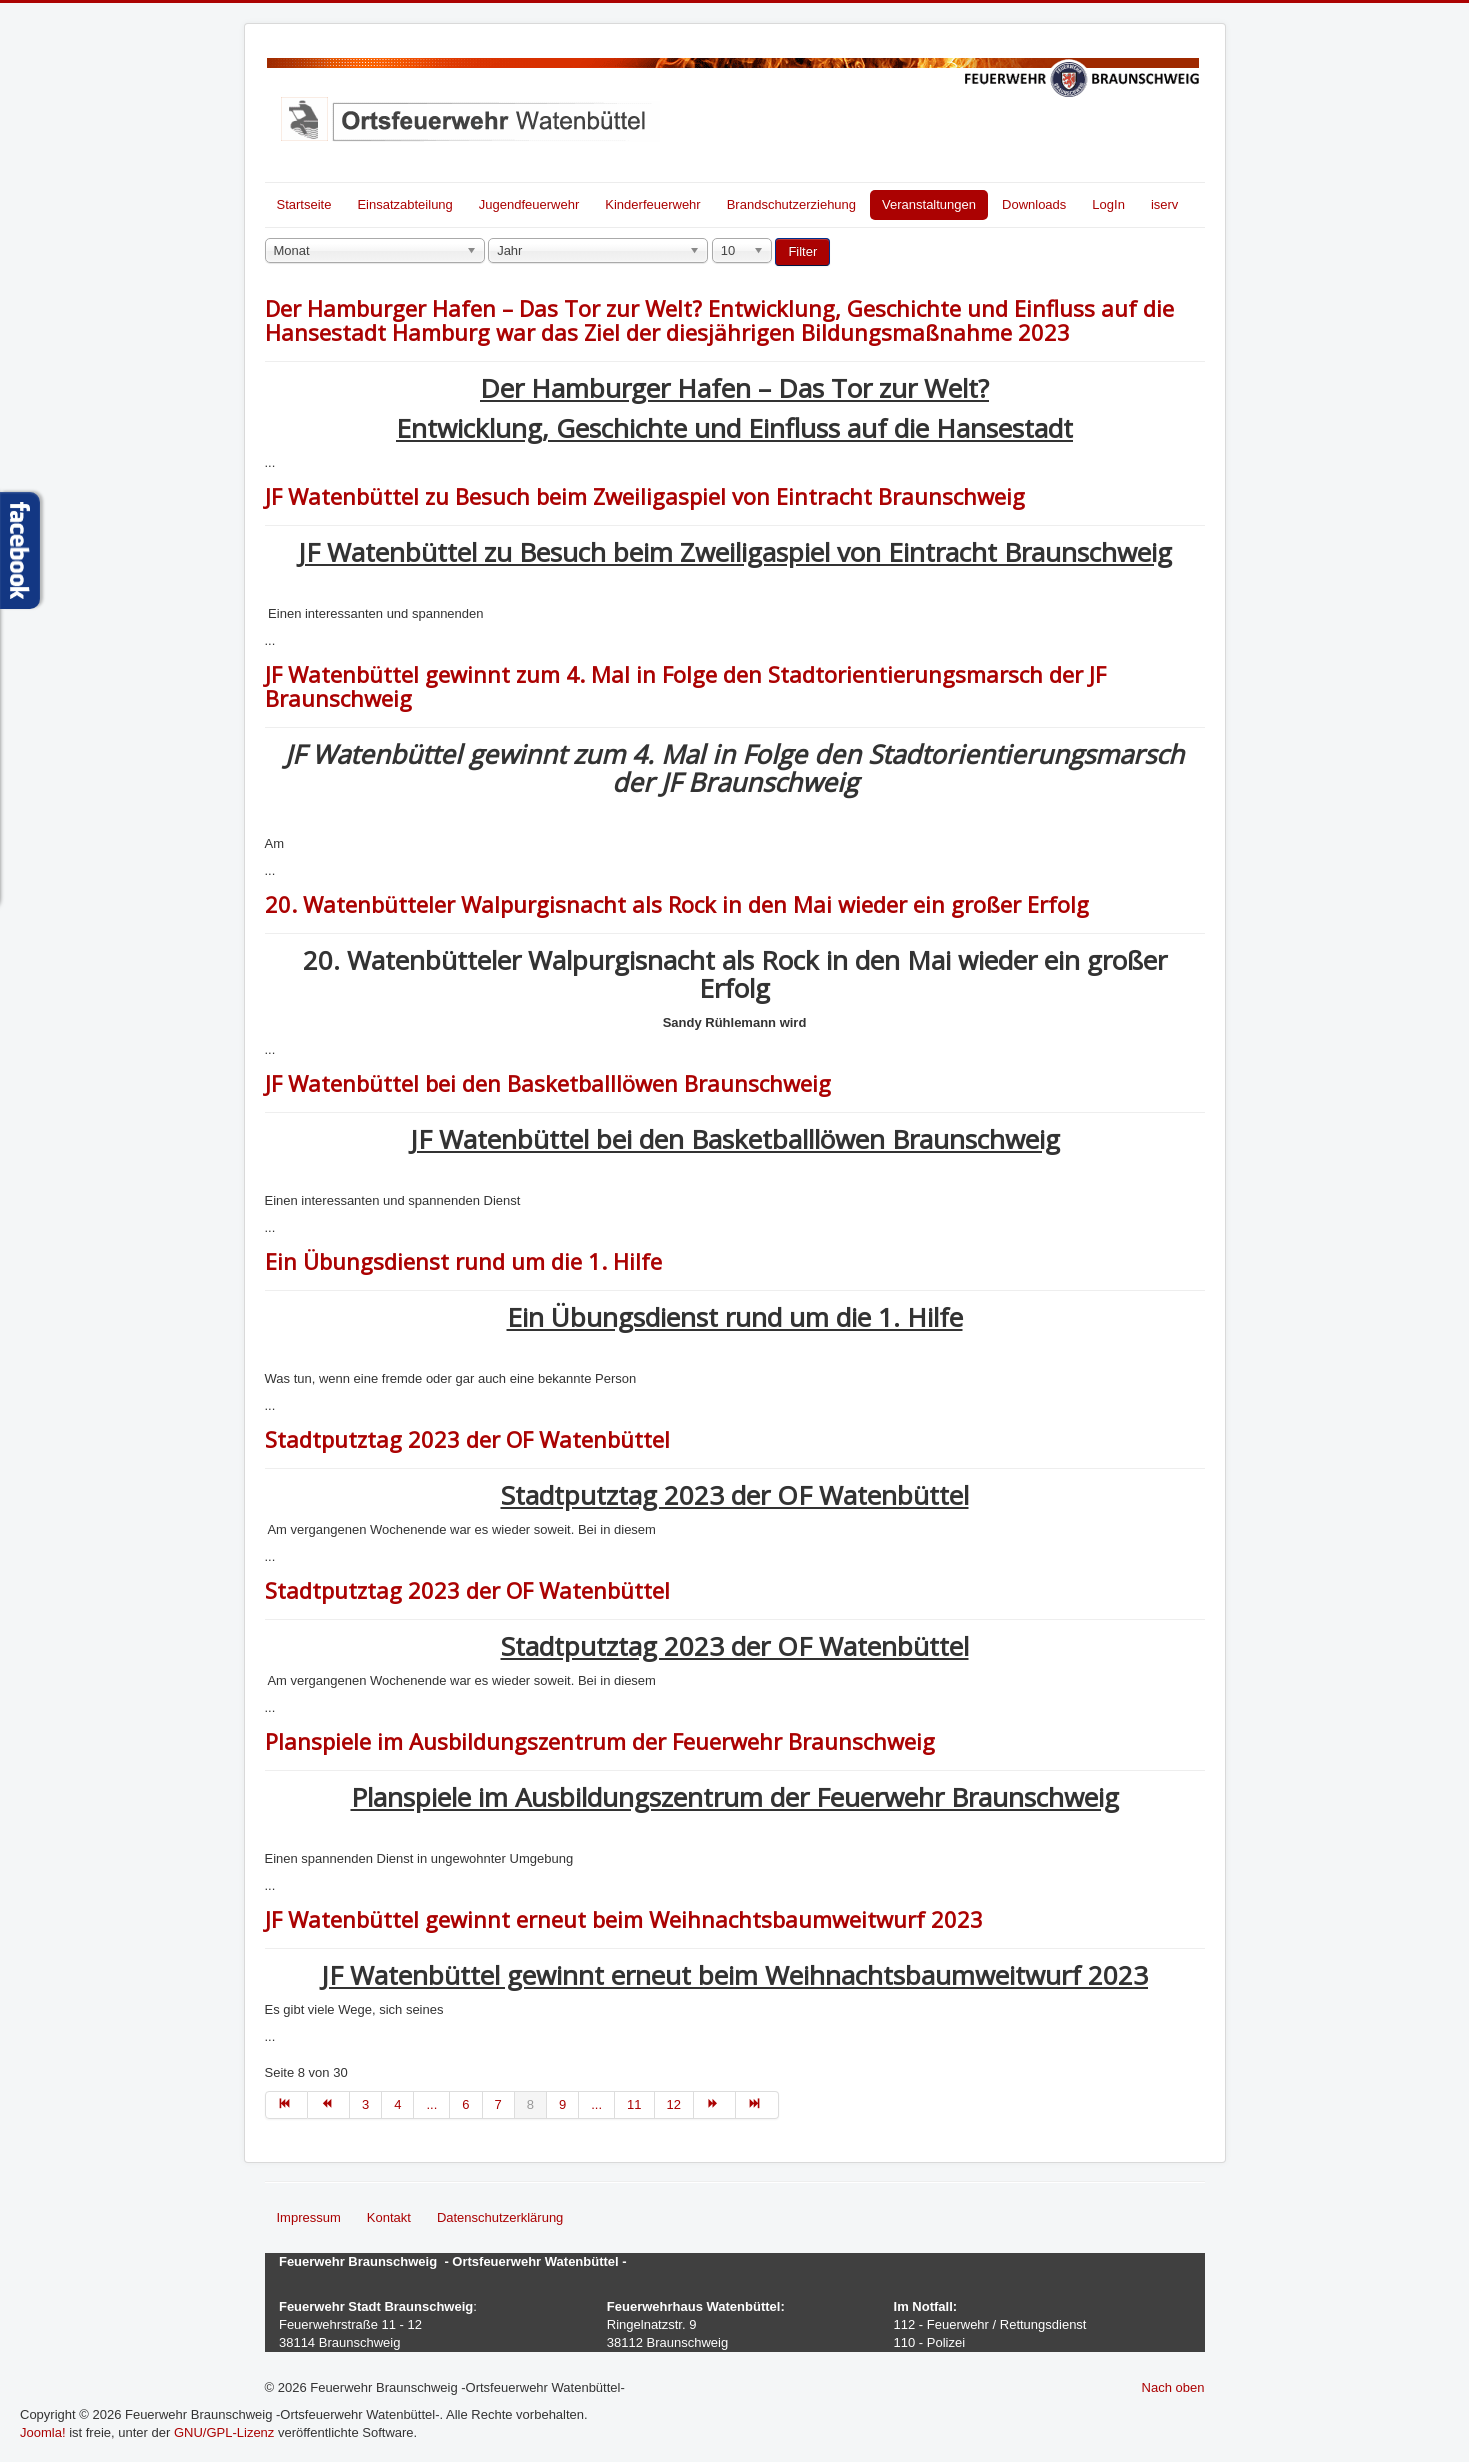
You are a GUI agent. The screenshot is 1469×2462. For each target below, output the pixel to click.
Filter (802, 251)
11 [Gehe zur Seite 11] (634, 2104)
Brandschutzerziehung (791, 204)
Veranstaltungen (929, 204)
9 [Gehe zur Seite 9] (562, 2104)
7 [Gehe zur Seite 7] (498, 2104)
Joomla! (43, 2432)
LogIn (1108, 204)
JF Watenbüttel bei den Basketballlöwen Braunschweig (548, 1083)
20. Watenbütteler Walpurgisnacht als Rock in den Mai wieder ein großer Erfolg (677, 904)
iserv (1164, 204)
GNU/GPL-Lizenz (224, 2432)
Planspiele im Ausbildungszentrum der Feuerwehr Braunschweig (600, 1741)
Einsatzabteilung (404, 204)
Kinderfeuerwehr (652, 204)
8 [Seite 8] (530, 2104)
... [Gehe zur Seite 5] (431, 2104)
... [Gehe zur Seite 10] (596, 2104)
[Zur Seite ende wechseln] (757, 2105)
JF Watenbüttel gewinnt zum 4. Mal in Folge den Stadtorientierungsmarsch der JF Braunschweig (685, 686)
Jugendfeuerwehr (529, 204)
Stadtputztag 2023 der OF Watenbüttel (467, 1439)
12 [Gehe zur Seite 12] (674, 2104)
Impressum (309, 2217)
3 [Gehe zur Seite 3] (365, 2104)
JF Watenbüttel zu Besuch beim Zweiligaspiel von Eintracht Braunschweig (645, 496)
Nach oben (1173, 2387)
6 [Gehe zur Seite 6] (465, 2104)
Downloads (1034, 204)
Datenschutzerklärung (500, 2217)
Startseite (304, 204)
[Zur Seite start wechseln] (286, 2105)
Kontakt (389, 2217)
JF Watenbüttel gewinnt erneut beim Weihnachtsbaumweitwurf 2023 (624, 1919)
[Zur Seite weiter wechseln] (715, 2105)
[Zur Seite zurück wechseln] (329, 2105)
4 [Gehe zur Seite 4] (397, 2104)
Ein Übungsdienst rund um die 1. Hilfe (463, 1261)
